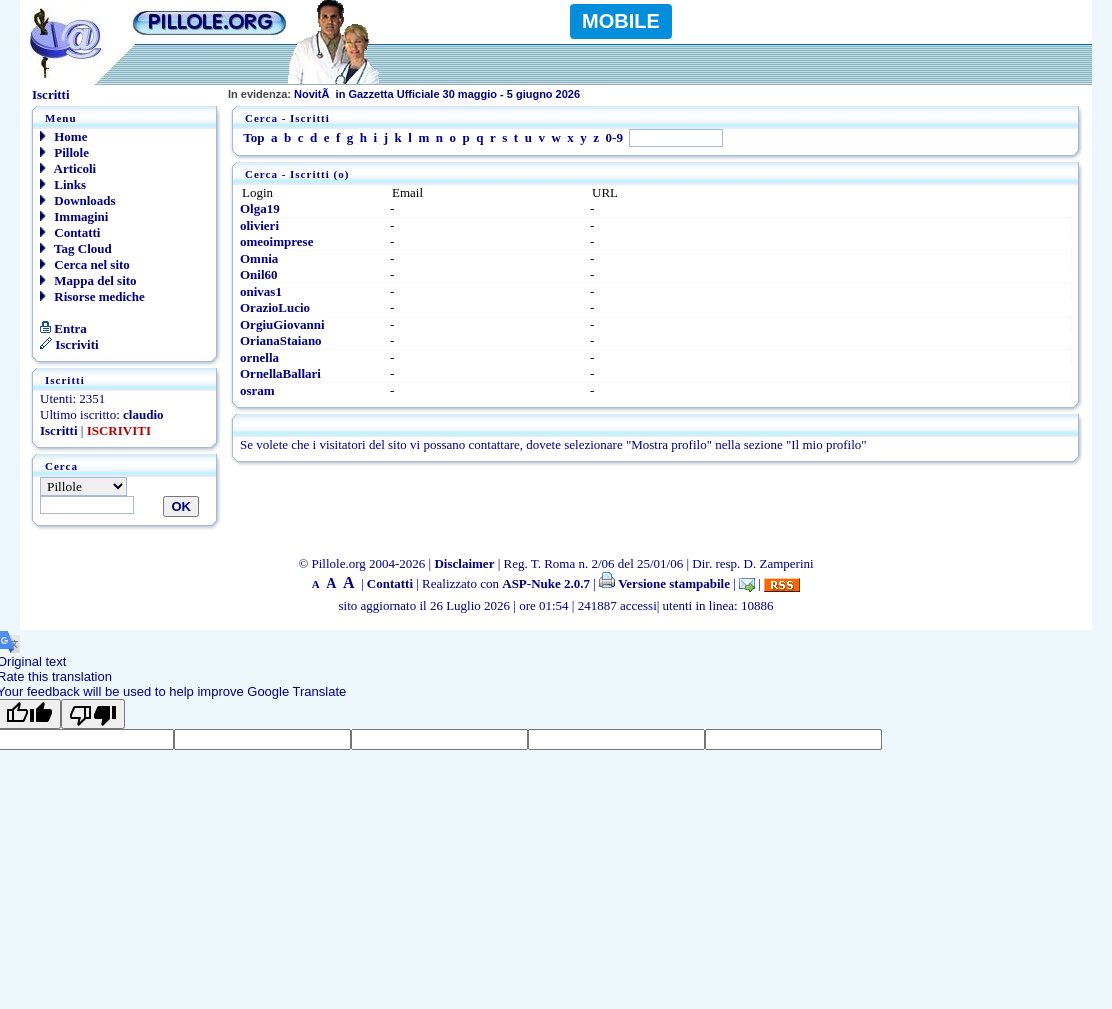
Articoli (68, 168)
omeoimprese (276, 241)
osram (257, 390)
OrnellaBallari (280, 373)
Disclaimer (464, 563)
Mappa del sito (88, 280)
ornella (259, 357)
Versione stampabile (664, 583)
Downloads (78, 200)
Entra (63, 328)
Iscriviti (69, 344)
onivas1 (261, 291)
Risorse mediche (92, 296)
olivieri (259, 225)
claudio (143, 414)
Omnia (259, 258)
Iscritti (59, 430)
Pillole (64, 152)
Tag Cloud (76, 248)
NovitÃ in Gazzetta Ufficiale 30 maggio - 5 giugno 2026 (404, 94)
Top (253, 137)
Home (63, 136)
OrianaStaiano (281, 340)
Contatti (70, 232)
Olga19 (260, 208)
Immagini (74, 216)
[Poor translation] (93, 714)
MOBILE (621, 21)
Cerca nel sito (85, 264)
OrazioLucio (275, 307)
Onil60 (259, 274)
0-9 (614, 137)
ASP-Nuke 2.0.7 (546, 583)
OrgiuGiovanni (282, 324)
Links (63, 184)
